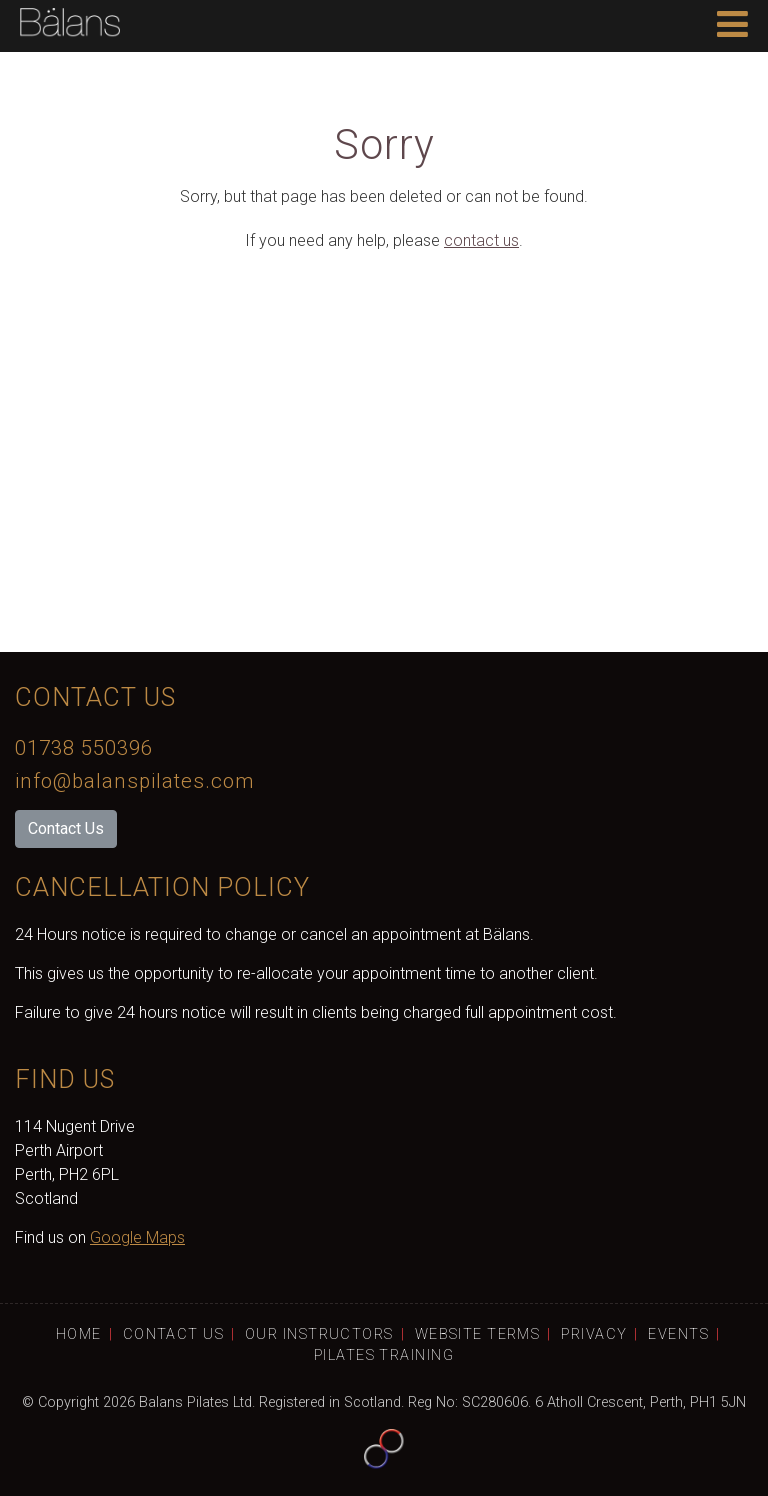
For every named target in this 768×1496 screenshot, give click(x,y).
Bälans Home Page (70, 26)
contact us (481, 240)
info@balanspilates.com (134, 781)
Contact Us (66, 828)
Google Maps (137, 1237)
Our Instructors (319, 1334)
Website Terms (478, 1334)
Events (678, 1334)
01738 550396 (84, 748)
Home (79, 1334)
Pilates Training (384, 1355)
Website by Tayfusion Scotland (384, 1449)
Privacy (594, 1334)
